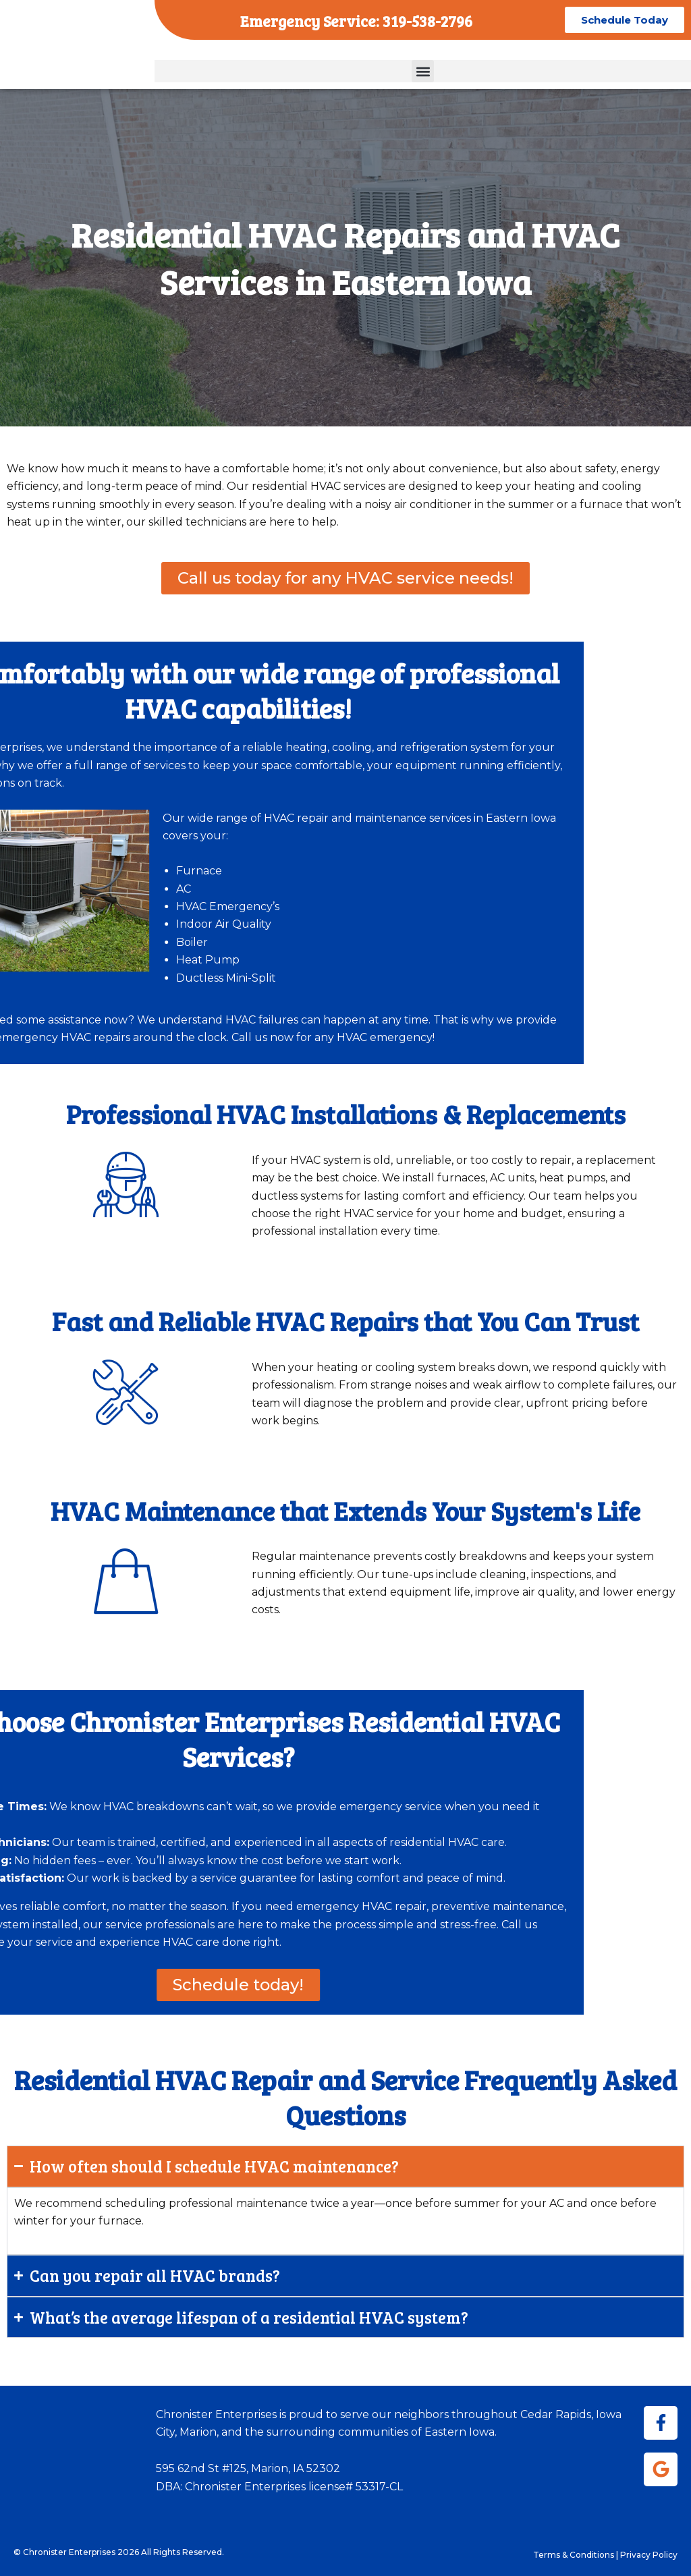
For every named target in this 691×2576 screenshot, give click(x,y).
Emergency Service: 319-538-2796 (356, 19)
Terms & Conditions (573, 2555)
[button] (423, 71)
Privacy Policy (649, 2555)
